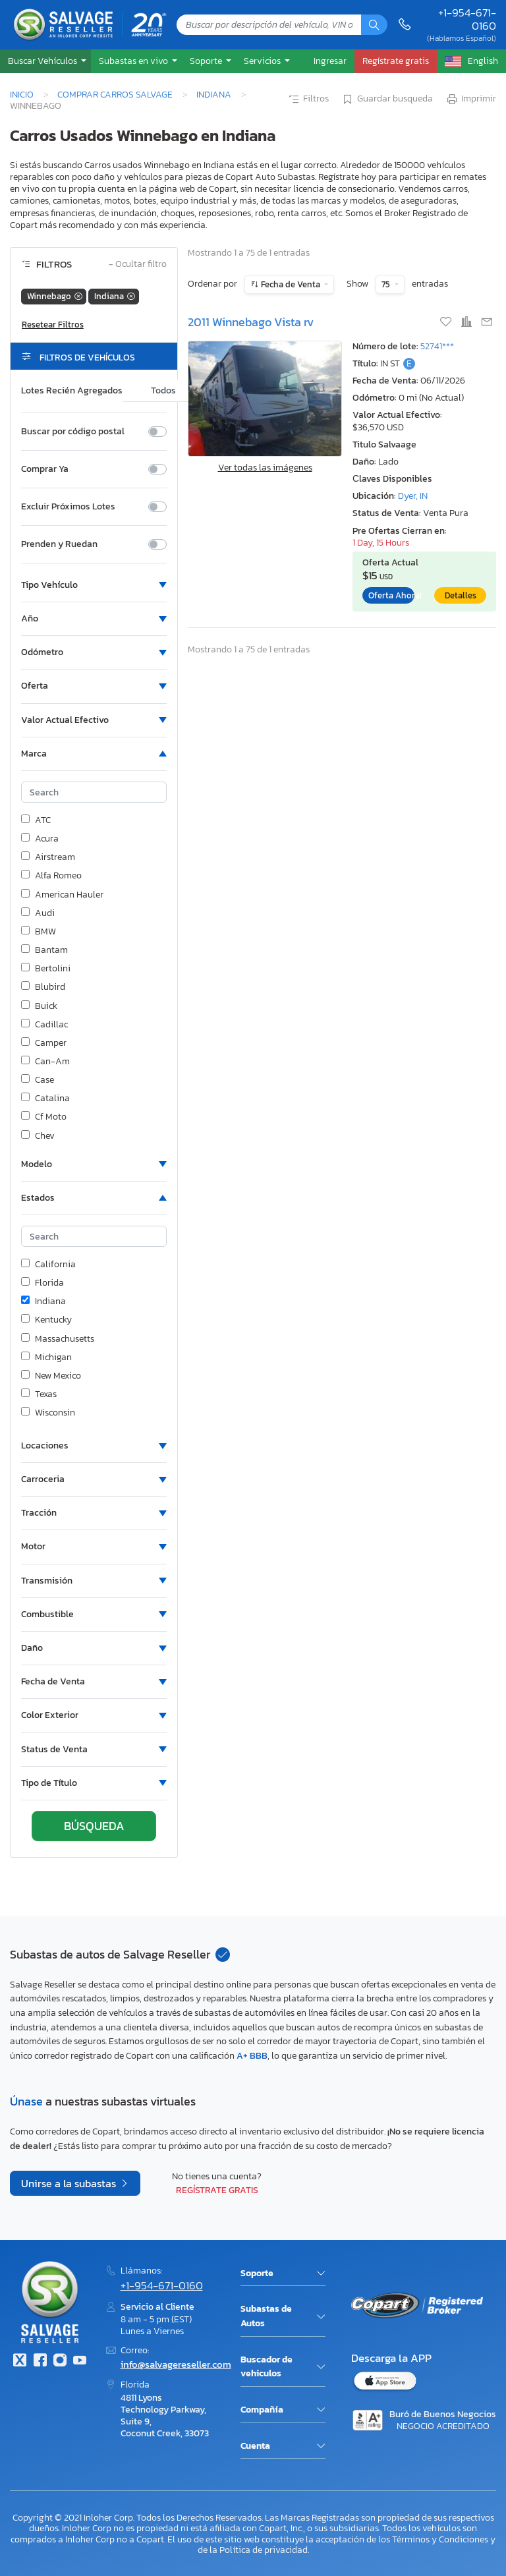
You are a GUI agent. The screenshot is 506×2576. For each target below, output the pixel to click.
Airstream (48, 857)
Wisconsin (48, 1413)
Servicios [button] (263, 60)
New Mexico (51, 1376)
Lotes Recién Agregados (72, 391)
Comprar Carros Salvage (115, 94)
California (48, 1265)
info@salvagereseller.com (176, 2364)
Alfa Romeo (51, 876)
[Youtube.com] (80, 2361)
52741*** (437, 346)
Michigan (46, 1357)
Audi (38, 913)
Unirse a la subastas (70, 2183)
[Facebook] (39, 2361)
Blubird (43, 987)
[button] (45, 60)
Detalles (460, 595)
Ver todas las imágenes (265, 467)
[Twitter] (20, 2361)
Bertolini (45, 969)
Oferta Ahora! (391, 595)
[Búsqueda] (374, 24)
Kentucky (46, 1320)
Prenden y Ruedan (59, 544)
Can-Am (45, 1062)
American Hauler (62, 895)
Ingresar (330, 60)
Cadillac (44, 1025)
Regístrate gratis (217, 2190)
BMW (38, 932)
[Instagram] (60, 2361)
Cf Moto (44, 1117)
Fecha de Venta (290, 284)
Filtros (308, 99)
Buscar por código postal (73, 432)
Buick (39, 1006)
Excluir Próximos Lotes (68, 507)
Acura (40, 839)
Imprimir (470, 99)
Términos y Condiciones (440, 2539)
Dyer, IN (413, 496)
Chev (38, 1136)
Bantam (44, 950)
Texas (39, 1394)
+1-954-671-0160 (467, 19)
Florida (42, 1283)
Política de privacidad (263, 2549)
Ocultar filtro (138, 264)
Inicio (22, 94)
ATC (36, 820)
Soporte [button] (207, 60)
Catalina (45, 1098)
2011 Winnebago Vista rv (251, 322)
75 (386, 284)
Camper (44, 1043)
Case (37, 1080)
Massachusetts (57, 1339)
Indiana (213, 94)
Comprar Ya (45, 469)
